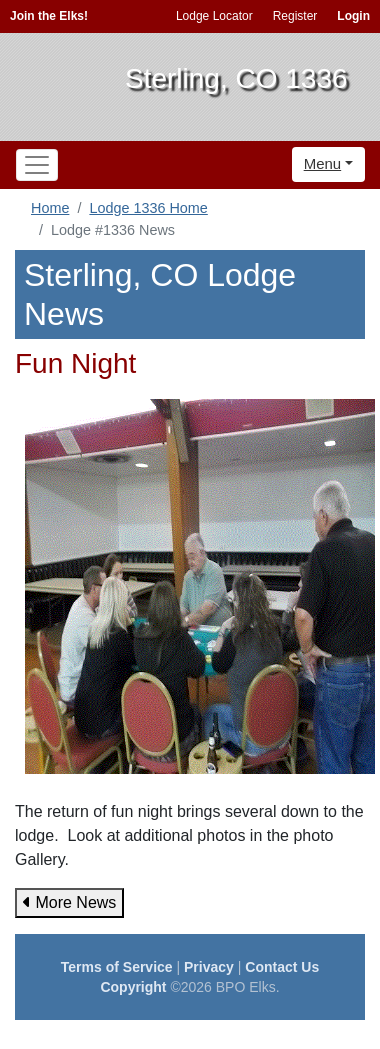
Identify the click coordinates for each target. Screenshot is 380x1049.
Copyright (133, 987)
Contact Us (282, 967)
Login (353, 16)
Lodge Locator (214, 16)
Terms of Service (117, 967)
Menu (323, 163)
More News (69, 902)
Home (50, 208)
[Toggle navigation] (37, 165)
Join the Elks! (49, 16)
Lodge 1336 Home (148, 208)
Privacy (209, 967)
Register (295, 16)
